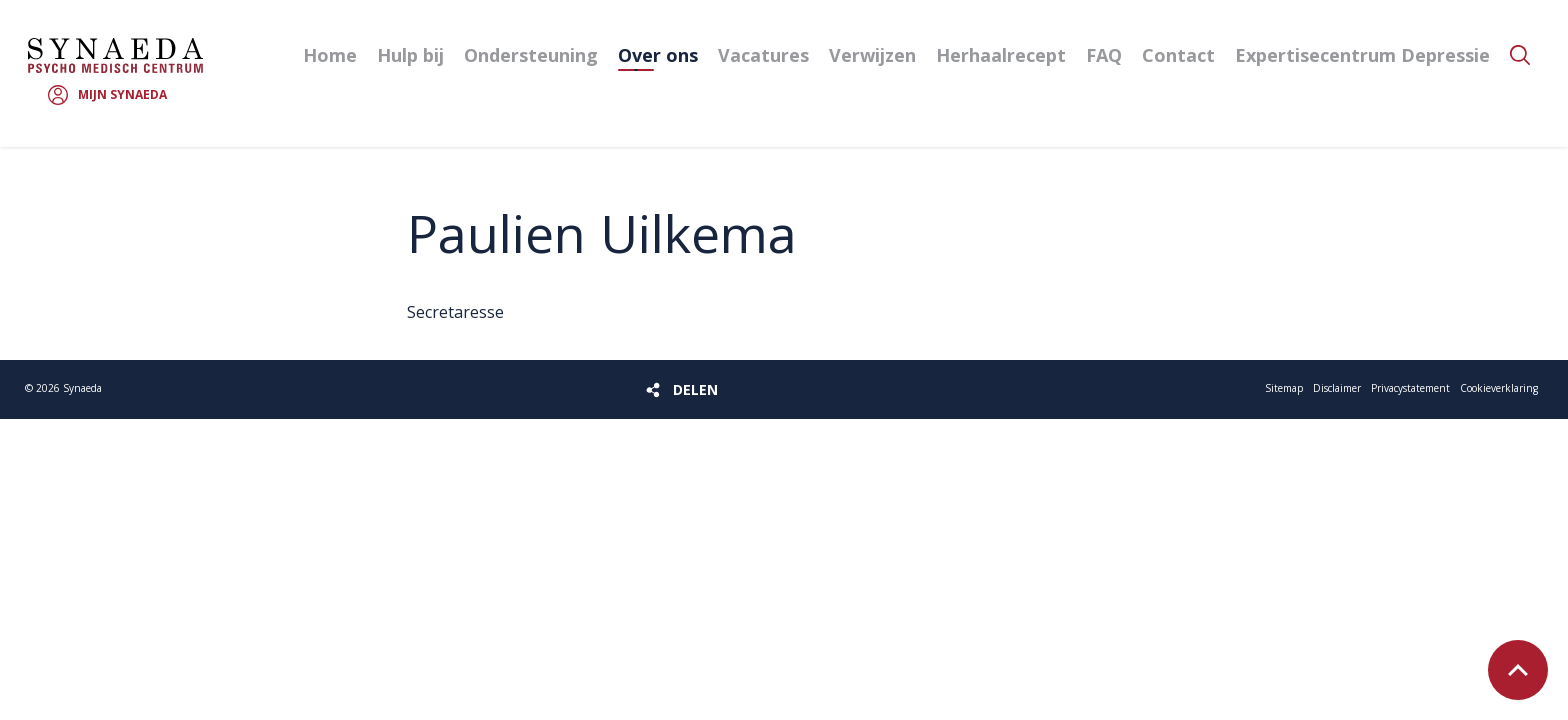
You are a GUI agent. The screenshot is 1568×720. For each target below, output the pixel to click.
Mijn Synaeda (122, 94)
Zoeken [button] (1520, 55)
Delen (695, 389)
